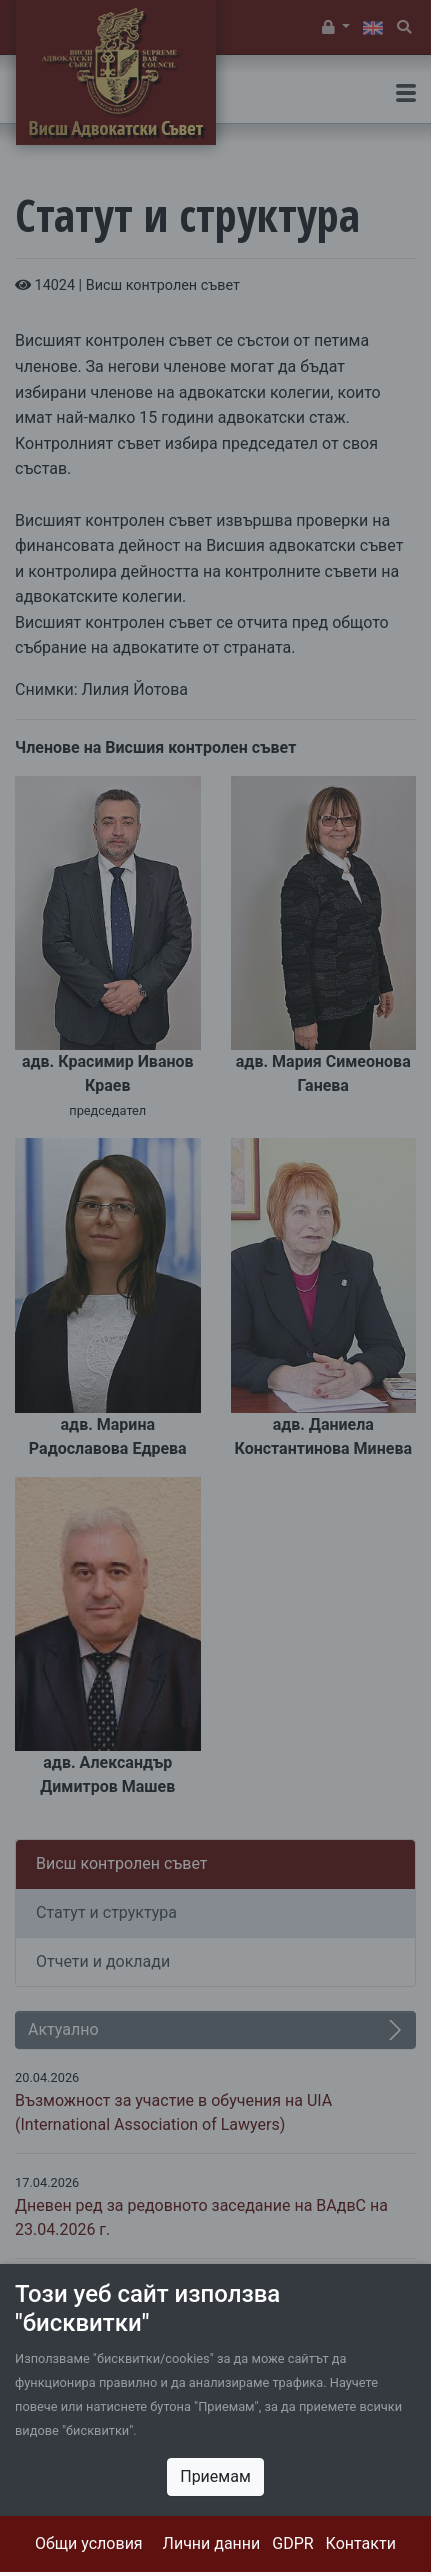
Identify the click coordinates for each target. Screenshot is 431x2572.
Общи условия (89, 2543)
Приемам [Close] (215, 2476)
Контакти (361, 2543)
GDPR (292, 2543)
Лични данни (212, 2543)
